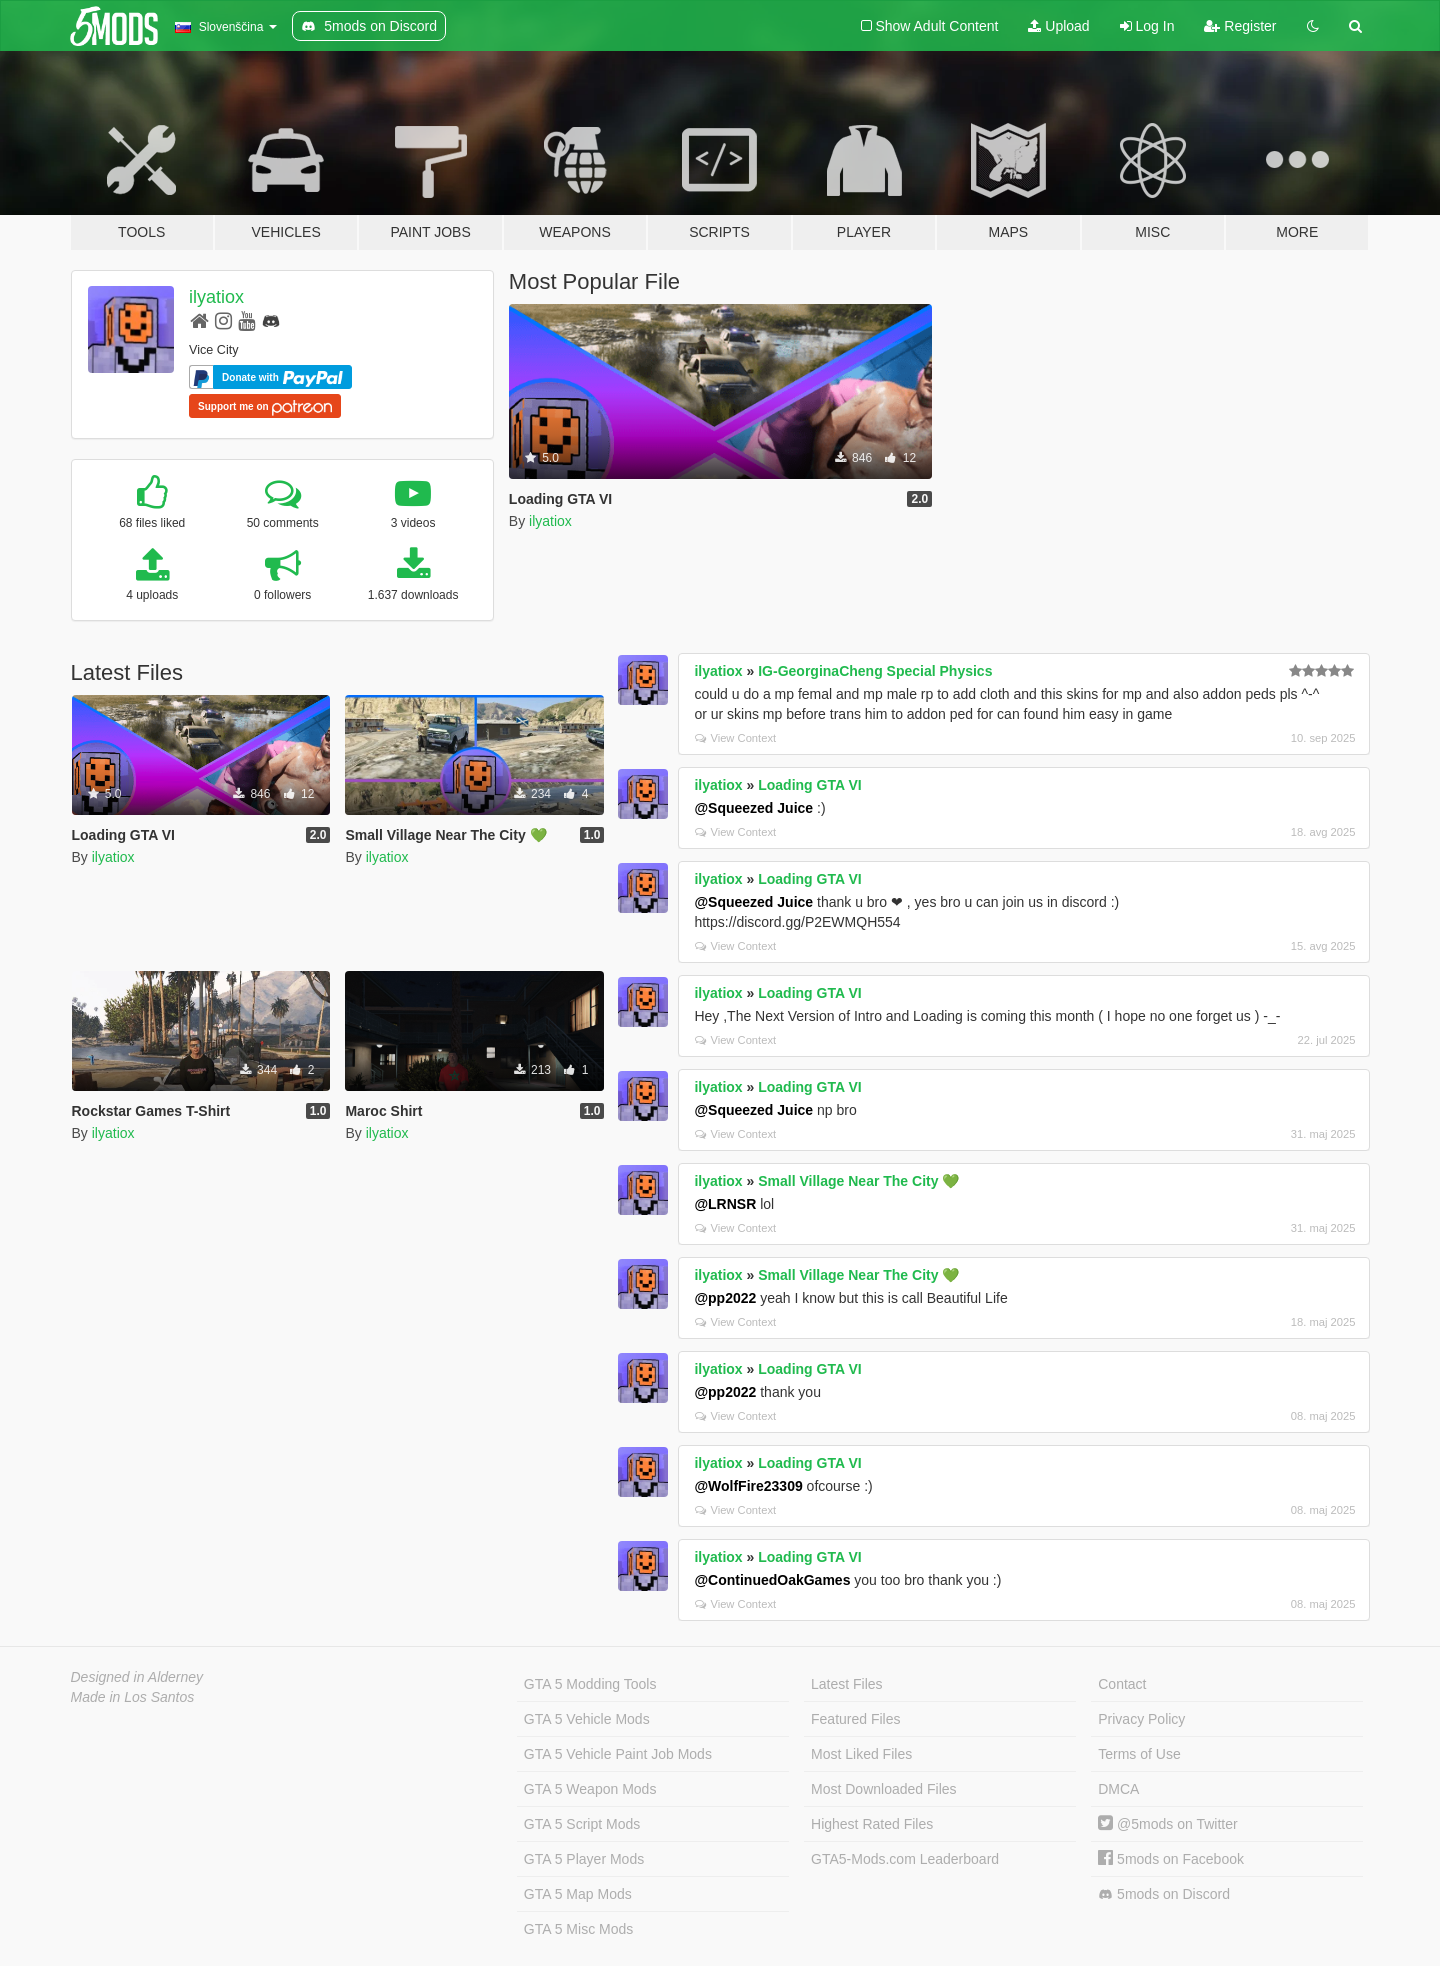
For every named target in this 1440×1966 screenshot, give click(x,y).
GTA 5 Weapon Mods (590, 1789)
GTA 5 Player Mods (584, 1859)
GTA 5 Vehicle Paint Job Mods (618, 1754)
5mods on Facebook (1171, 1859)
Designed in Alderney (137, 1677)
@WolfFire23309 (748, 1486)
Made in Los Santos (133, 1697)
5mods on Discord (1164, 1894)
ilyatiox (216, 297)
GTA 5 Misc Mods (578, 1929)
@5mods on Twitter (1167, 1824)
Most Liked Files (861, 1754)
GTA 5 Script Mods (582, 1824)
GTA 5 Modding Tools (590, 1684)
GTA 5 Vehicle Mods (587, 1719)
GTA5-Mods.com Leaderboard (905, 1859)
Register (1240, 26)
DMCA (1118, 1789)
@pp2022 (725, 1298)
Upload (1058, 26)
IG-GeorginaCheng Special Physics (875, 671)
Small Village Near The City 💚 (858, 1181)
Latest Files (847, 1684)
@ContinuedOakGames (772, 1580)
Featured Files (855, 1719)
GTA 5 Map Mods (578, 1894)
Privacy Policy (1141, 1719)
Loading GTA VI (809, 785)
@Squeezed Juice (753, 808)
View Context (735, 738)
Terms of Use (1139, 1754)
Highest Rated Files (872, 1824)
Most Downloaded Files (884, 1789)
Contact (1122, 1684)
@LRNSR (725, 1204)
